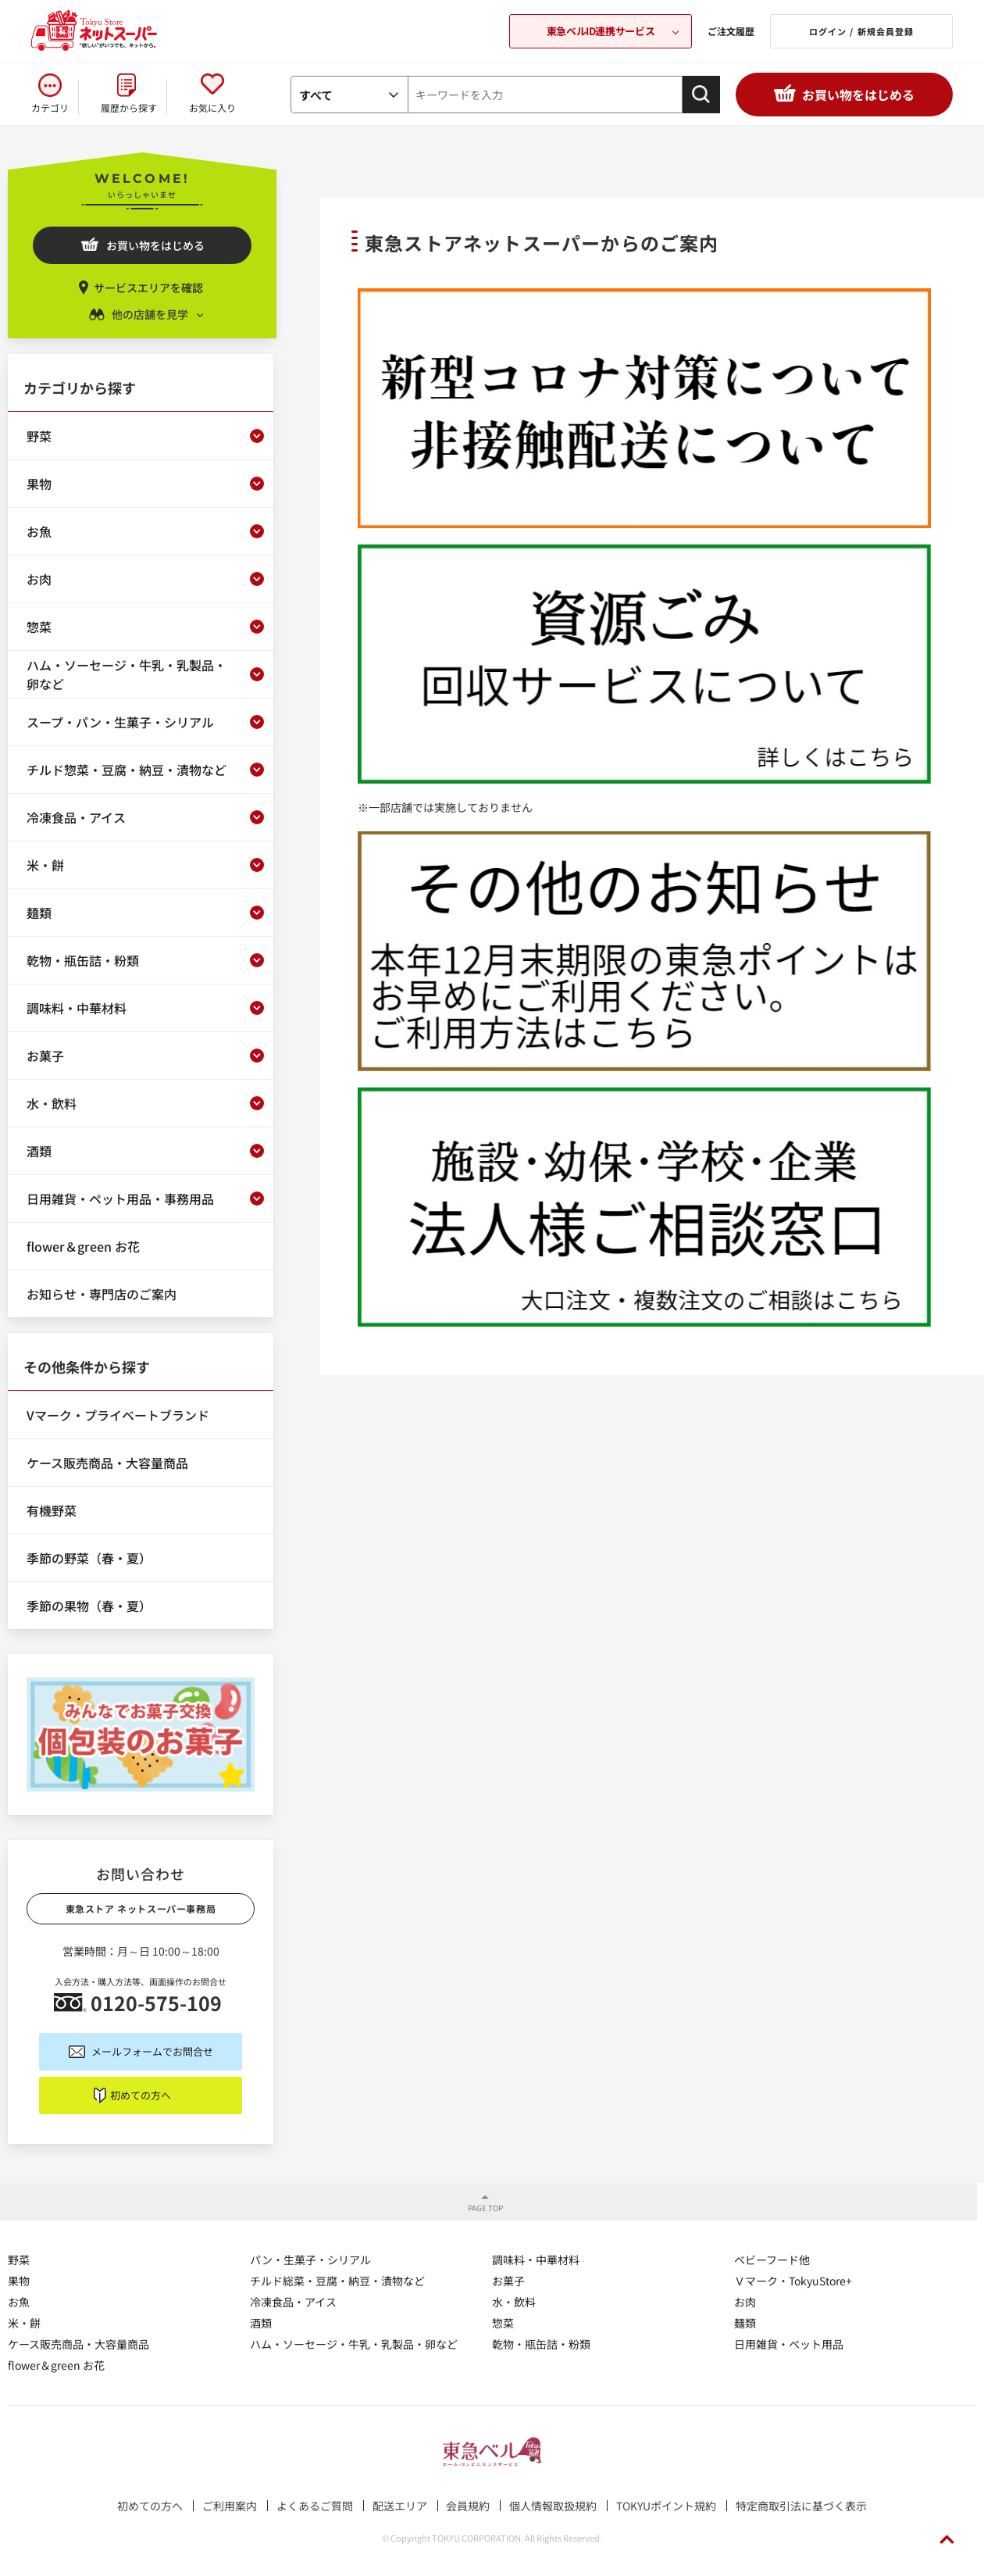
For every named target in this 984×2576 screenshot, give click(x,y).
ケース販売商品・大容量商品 (78, 2344)
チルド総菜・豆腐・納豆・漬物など (337, 2280)
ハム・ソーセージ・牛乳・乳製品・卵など (354, 2344)
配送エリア (400, 2505)
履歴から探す (129, 107)
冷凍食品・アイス (293, 2302)
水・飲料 (514, 2302)
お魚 (19, 2302)
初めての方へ (140, 2095)
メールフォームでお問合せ (152, 2051)
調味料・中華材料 (535, 2259)
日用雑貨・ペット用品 (788, 2344)
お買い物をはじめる (858, 94)
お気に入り (212, 107)
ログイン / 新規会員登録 (861, 31)
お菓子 (508, 2280)
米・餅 (24, 2323)
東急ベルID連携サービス (600, 30)
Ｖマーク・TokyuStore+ (793, 2280)
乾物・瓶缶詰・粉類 (541, 2344)
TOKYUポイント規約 (666, 2505)
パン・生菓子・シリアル (310, 2259)
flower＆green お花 (56, 2365)
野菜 (19, 2259)
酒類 (261, 2323)
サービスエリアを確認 (148, 287)
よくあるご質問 (314, 2505)
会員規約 (468, 2505)
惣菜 (503, 2323)
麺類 (745, 2323)
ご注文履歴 (731, 31)
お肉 (745, 2302)
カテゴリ (50, 107)
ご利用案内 (229, 2505)
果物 (19, 2280)
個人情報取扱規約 (553, 2505)
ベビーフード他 (772, 2259)
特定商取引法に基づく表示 (801, 2505)
